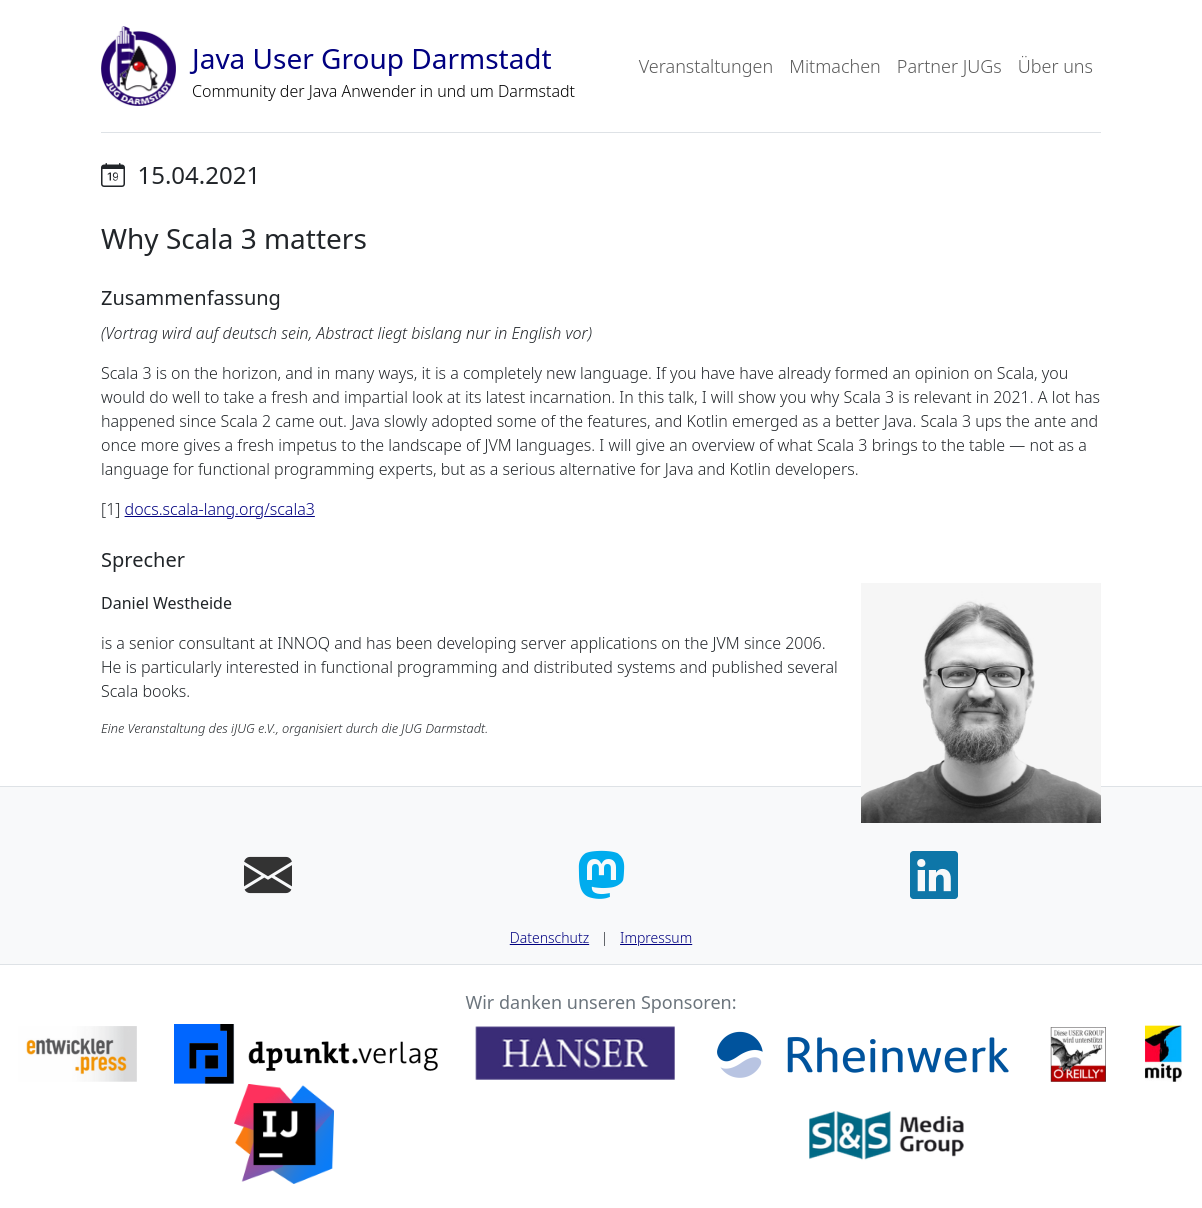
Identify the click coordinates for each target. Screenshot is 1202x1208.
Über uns (1055, 66)
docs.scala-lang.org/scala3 (220, 509)
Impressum (656, 937)
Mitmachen (835, 66)
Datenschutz (549, 937)
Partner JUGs (949, 66)
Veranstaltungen (706, 66)
